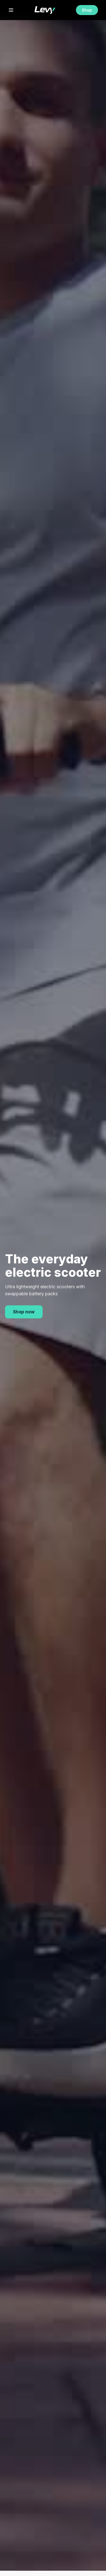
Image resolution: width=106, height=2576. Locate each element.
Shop (87, 10)
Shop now (24, 1311)
